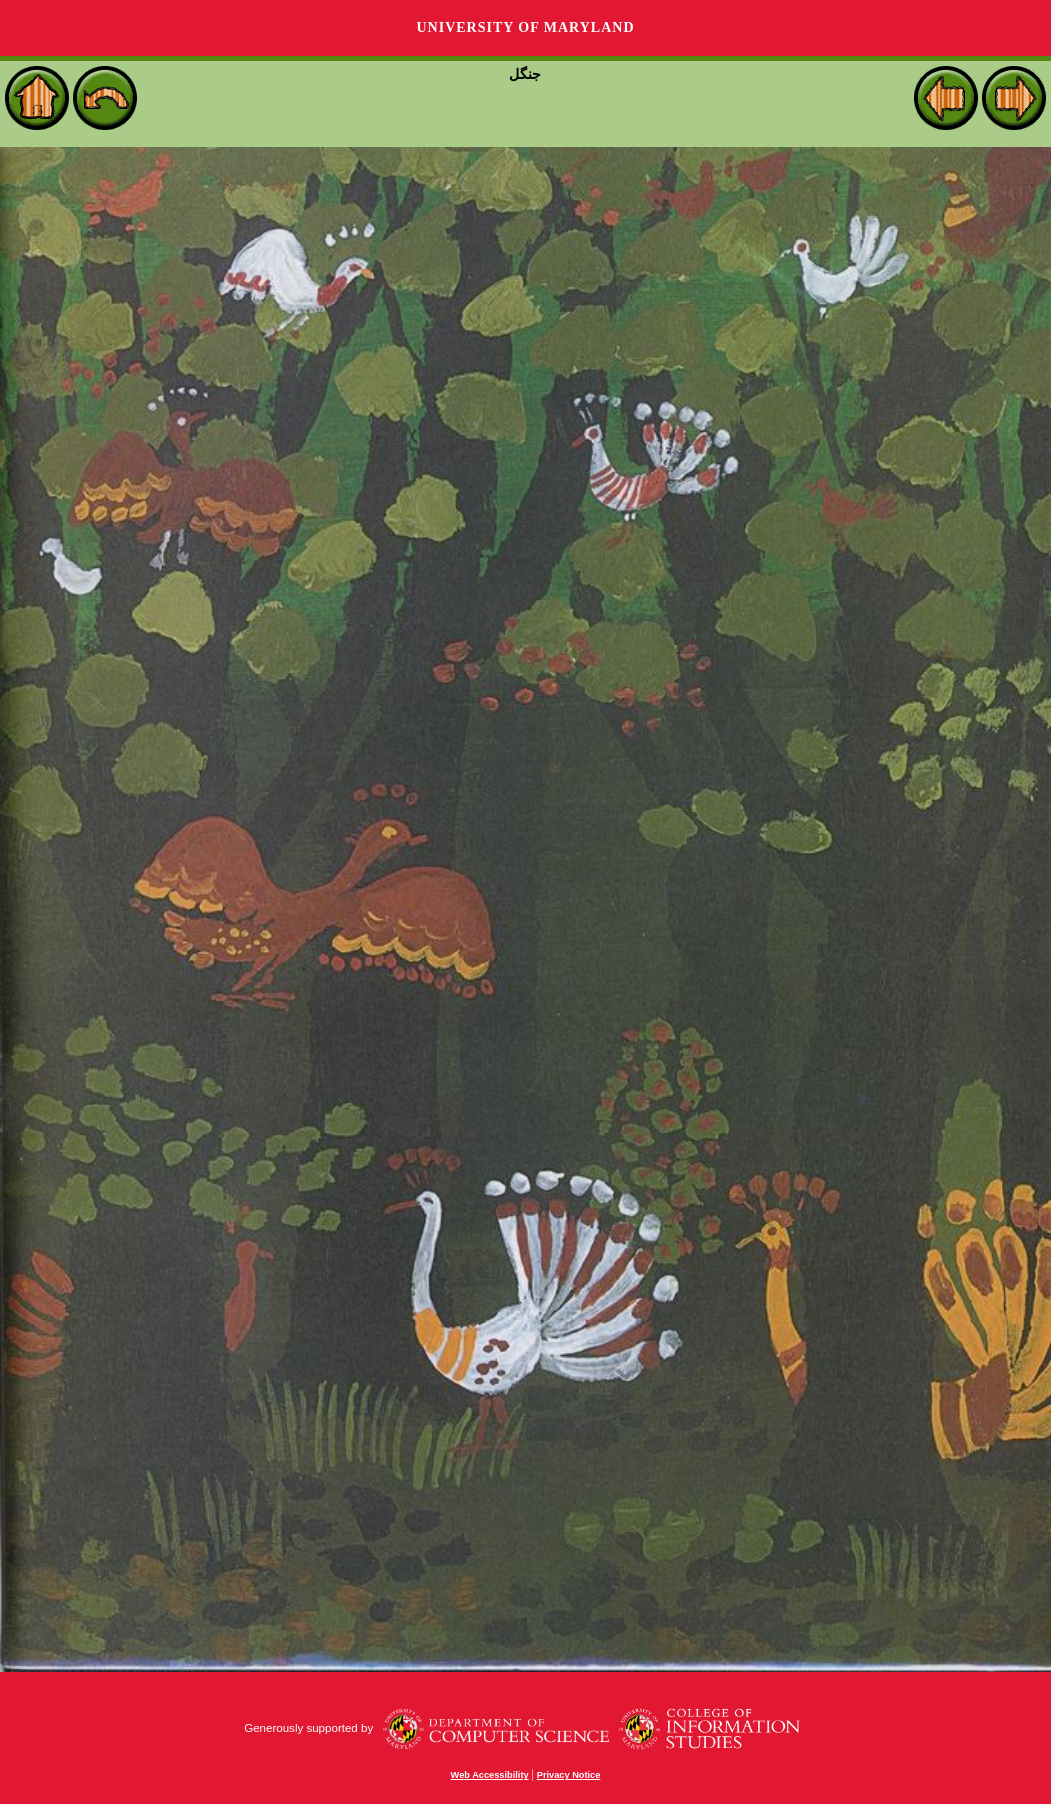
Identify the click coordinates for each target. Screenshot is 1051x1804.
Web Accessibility (490, 1775)
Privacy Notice (569, 1775)
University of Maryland (525, 27)
